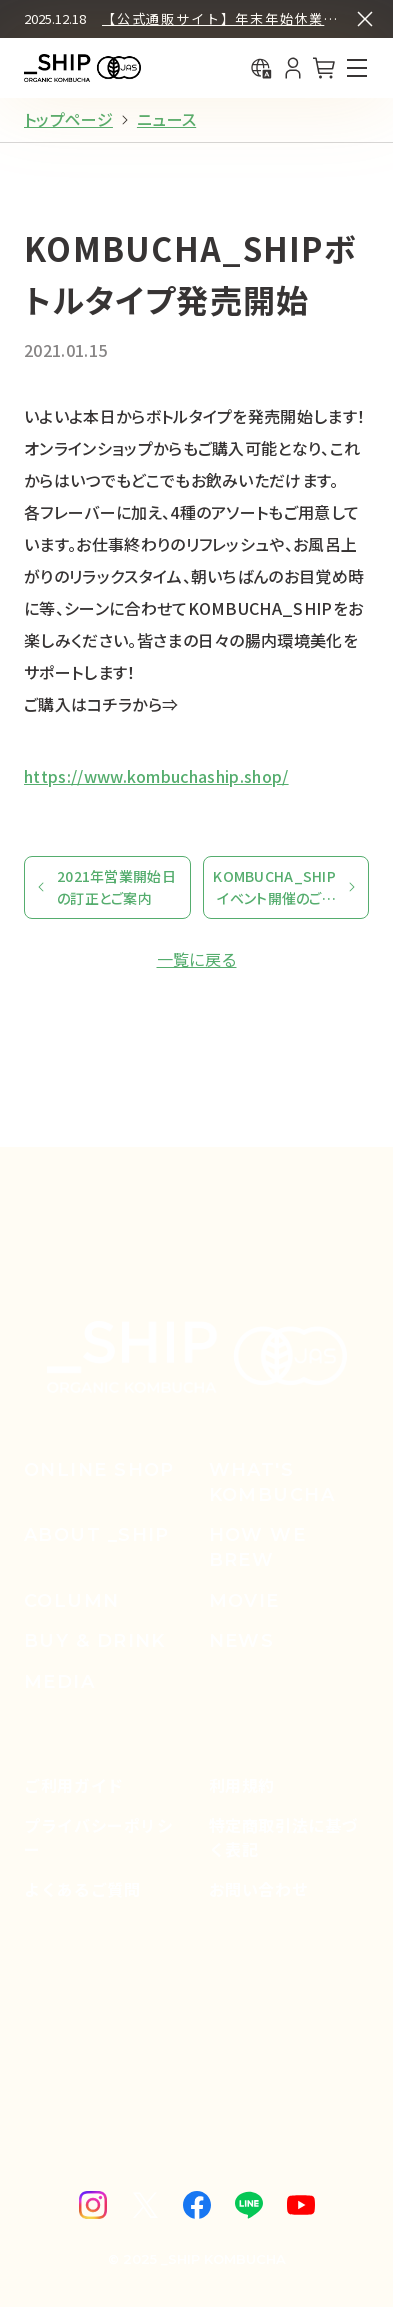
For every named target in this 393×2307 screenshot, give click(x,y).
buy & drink (95, 1641)
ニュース (166, 119)
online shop (99, 1470)
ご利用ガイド (74, 1785)
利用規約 (242, 1785)
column (72, 1601)
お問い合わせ (259, 1889)
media (59, 1682)
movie (244, 1601)
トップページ (68, 119)
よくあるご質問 (82, 1889)
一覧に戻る (197, 959)
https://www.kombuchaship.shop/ (156, 776)
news (242, 1641)
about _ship (97, 1535)
